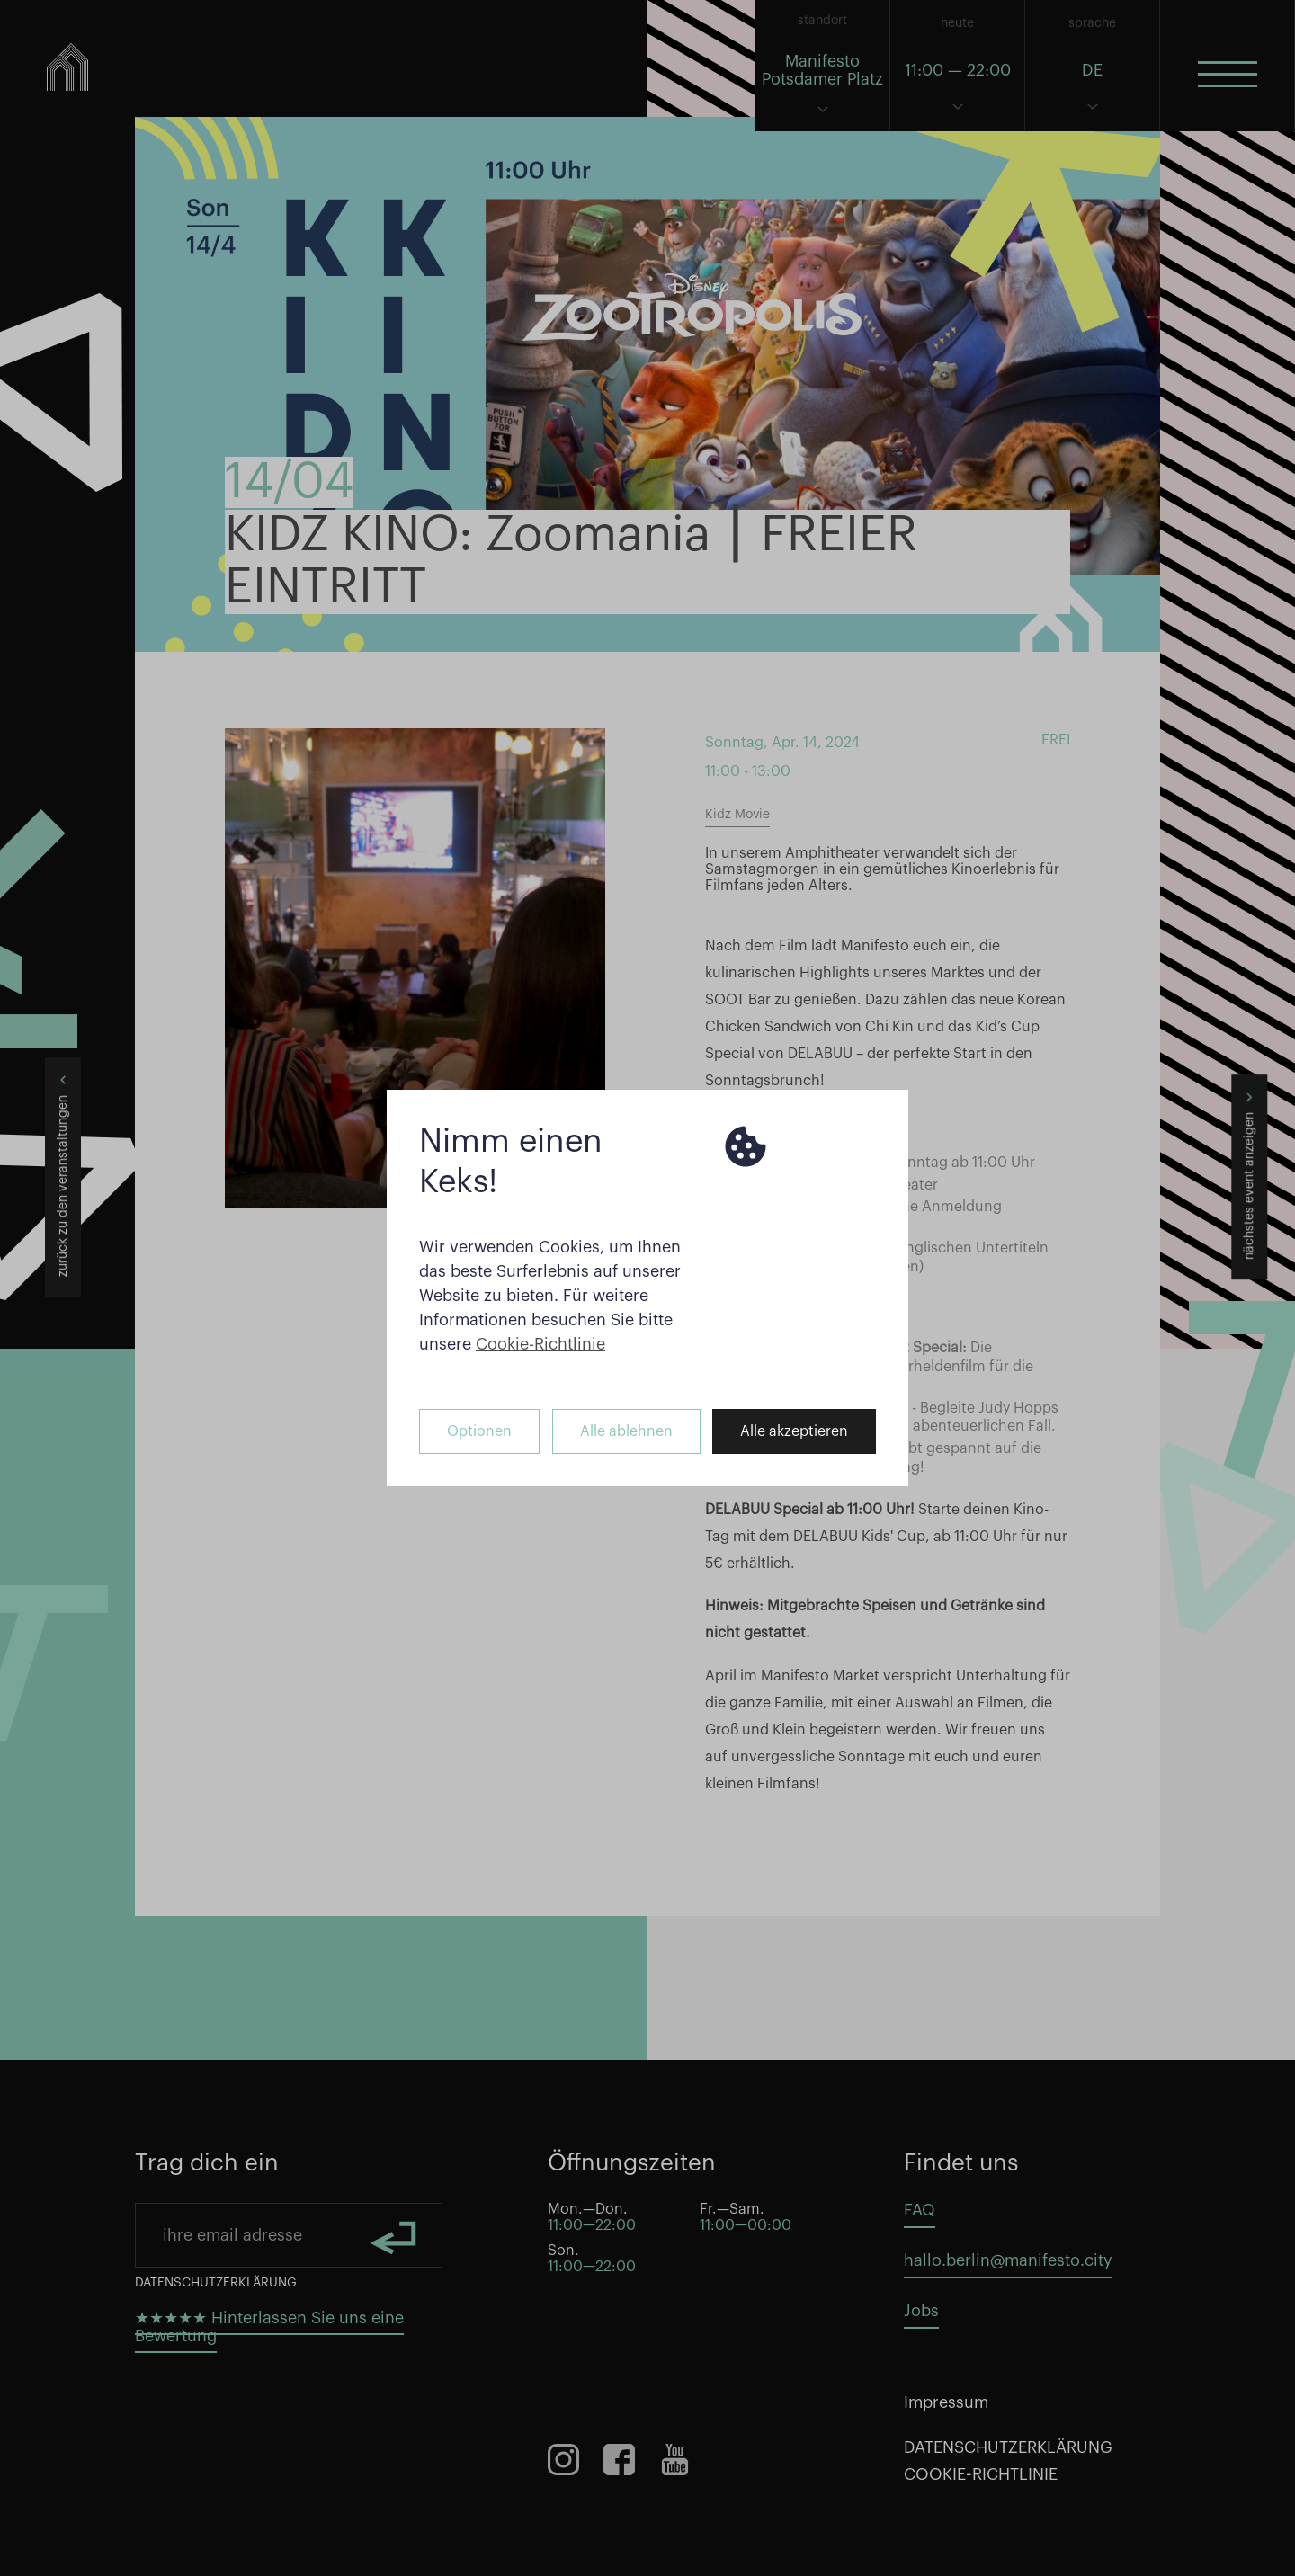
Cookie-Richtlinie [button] (540, 1344)
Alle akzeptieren (794, 1431)
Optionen (479, 1431)
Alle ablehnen (626, 1431)
